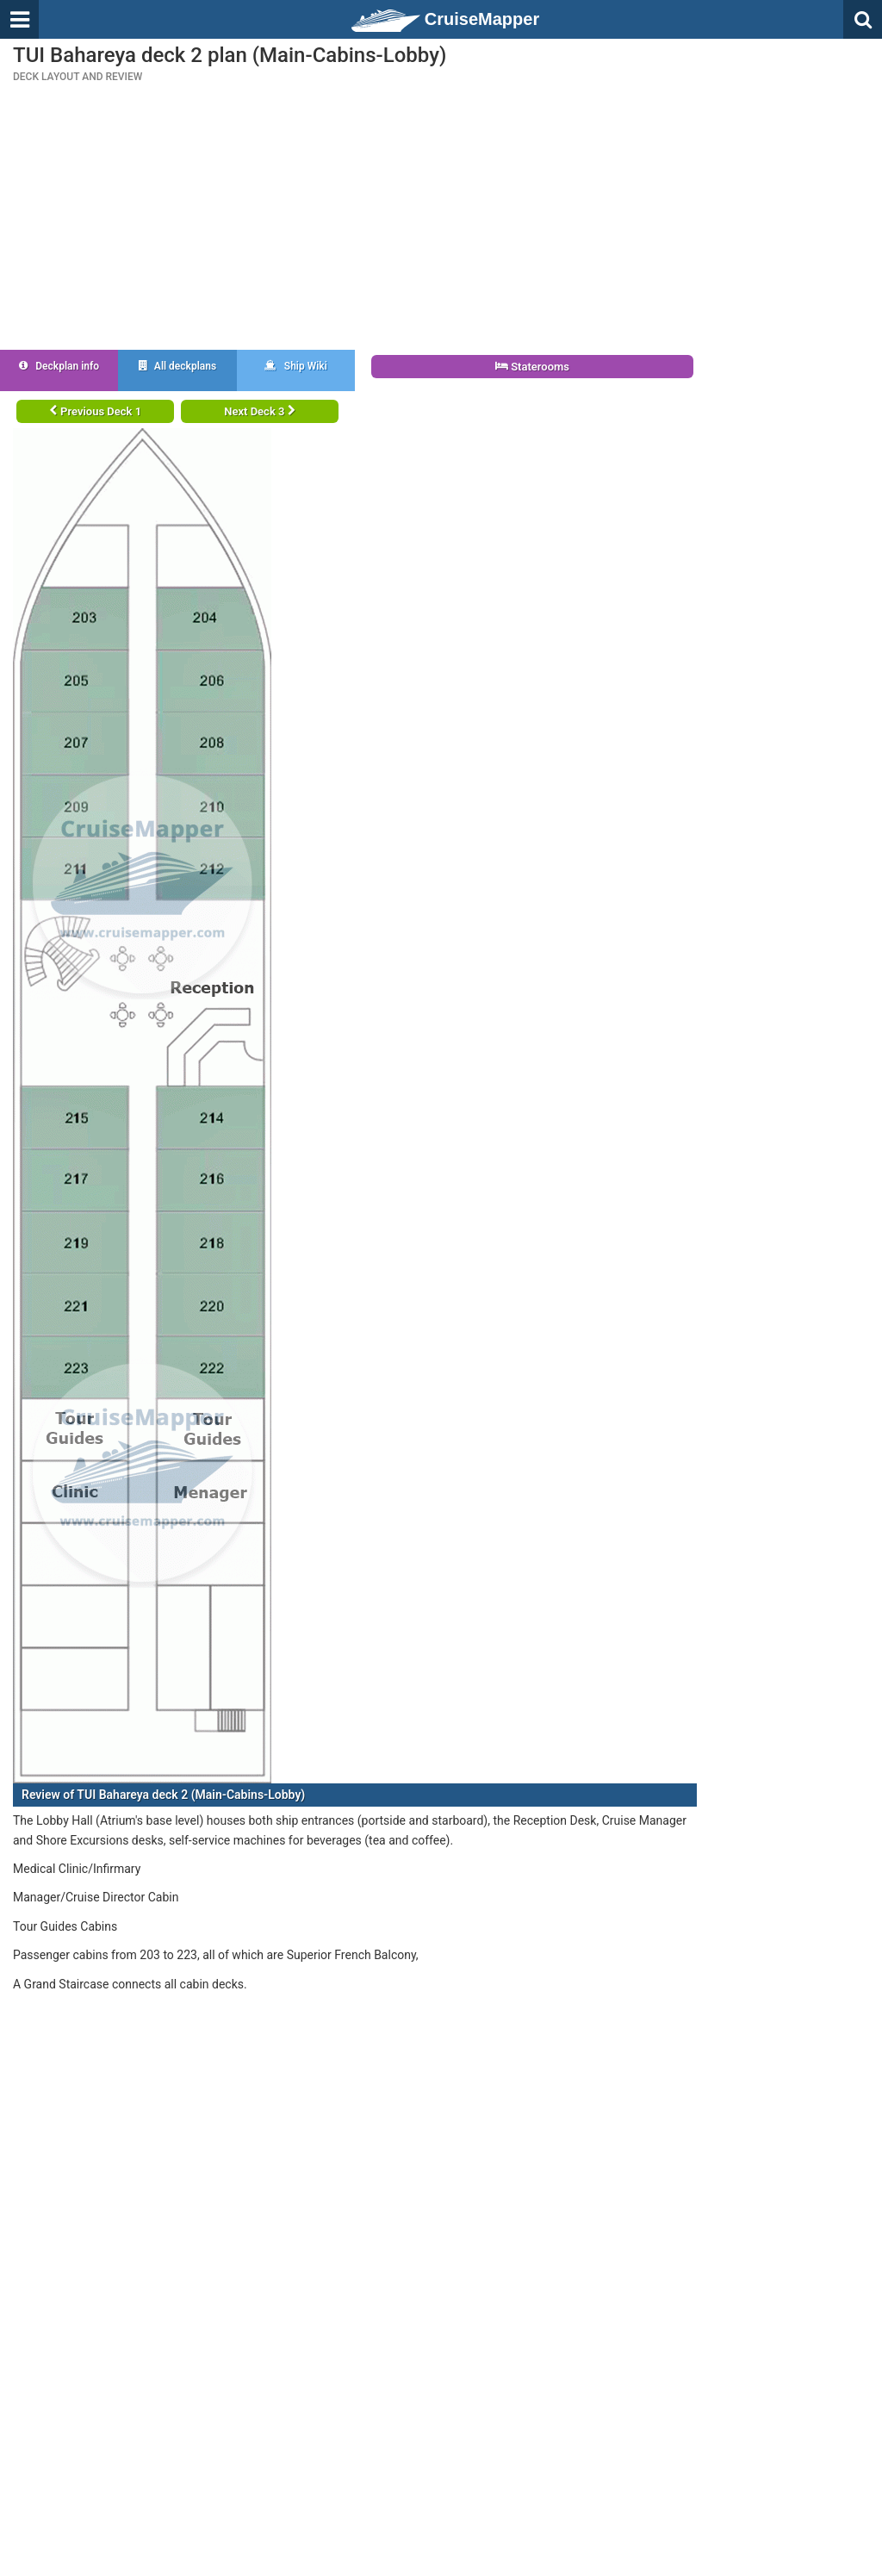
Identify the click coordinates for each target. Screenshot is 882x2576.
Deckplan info (59, 366)
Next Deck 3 (259, 411)
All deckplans (177, 366)
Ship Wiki (295, 366)
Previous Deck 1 (95, 411)
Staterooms (532, 366)
